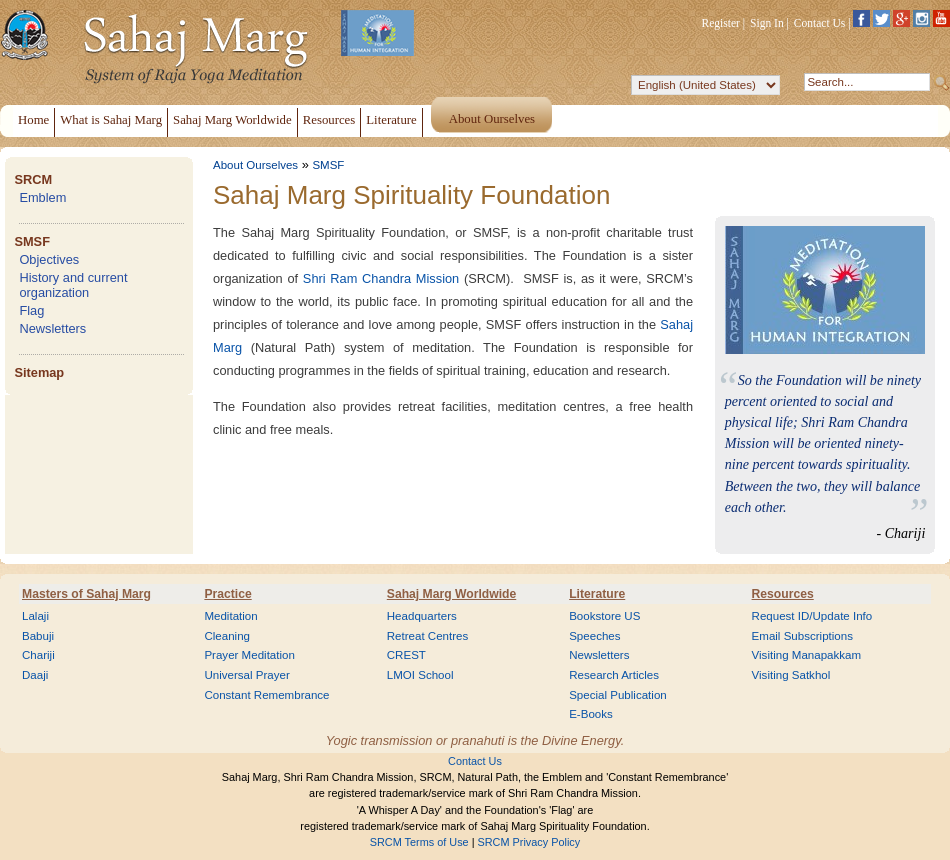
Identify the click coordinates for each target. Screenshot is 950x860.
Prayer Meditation (249, 655)
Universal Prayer (246, 675)
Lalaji (35, 616)
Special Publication (618, 695)
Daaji (35, 675)
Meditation (230, 616)
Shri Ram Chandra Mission (381, 278)
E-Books (591, 714)
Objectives (49, 259)
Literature (597, 594)
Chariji (38, 655)
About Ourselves (255, 165)
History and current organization (73, 285)
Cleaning (227, 636)
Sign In (767, 23)
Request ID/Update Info (812, 616)
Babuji (38, 636)
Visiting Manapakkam (807, 655)
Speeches (594, 636)
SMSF (32, 241)
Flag (31, 310)
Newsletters (52, 328)
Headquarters (422, 616)
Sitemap (39, 372)
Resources (783, 594)
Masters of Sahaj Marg (86, 594)
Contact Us (820, 23)
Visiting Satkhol (791, 675)
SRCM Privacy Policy (529, 842)
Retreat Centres (428, 636)
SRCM (33, 179)
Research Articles (614, 675)
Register (721, 23)
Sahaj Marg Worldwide (451, 594)
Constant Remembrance (266, 695)
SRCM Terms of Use (419, 842)
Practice (227, 594)
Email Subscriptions (802, 636)
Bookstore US (604, 616)
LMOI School (420, 675)
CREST (406, 655)
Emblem (42, 197)
